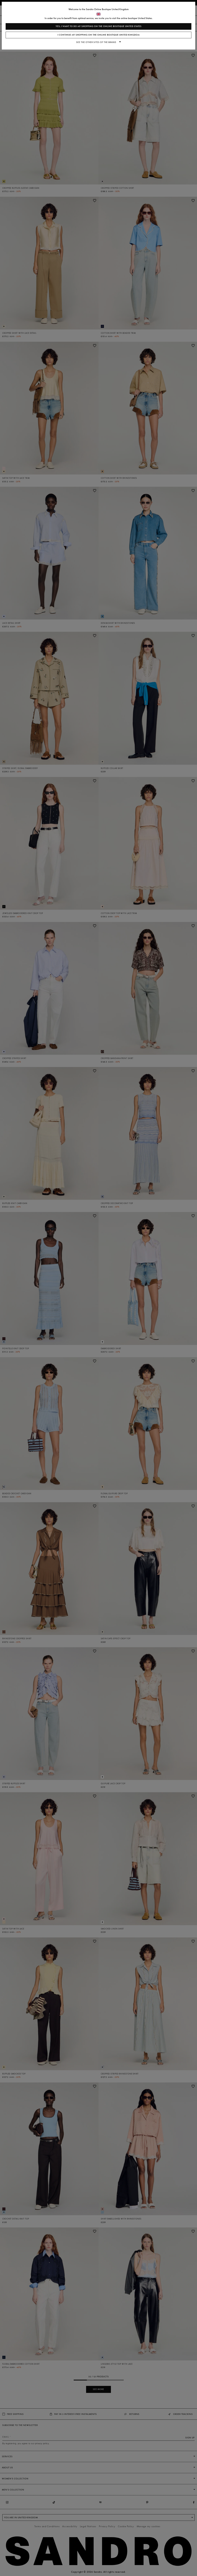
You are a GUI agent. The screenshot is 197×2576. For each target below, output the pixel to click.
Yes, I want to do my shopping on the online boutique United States (99, 26)
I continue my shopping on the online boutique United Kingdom (99, 35)
